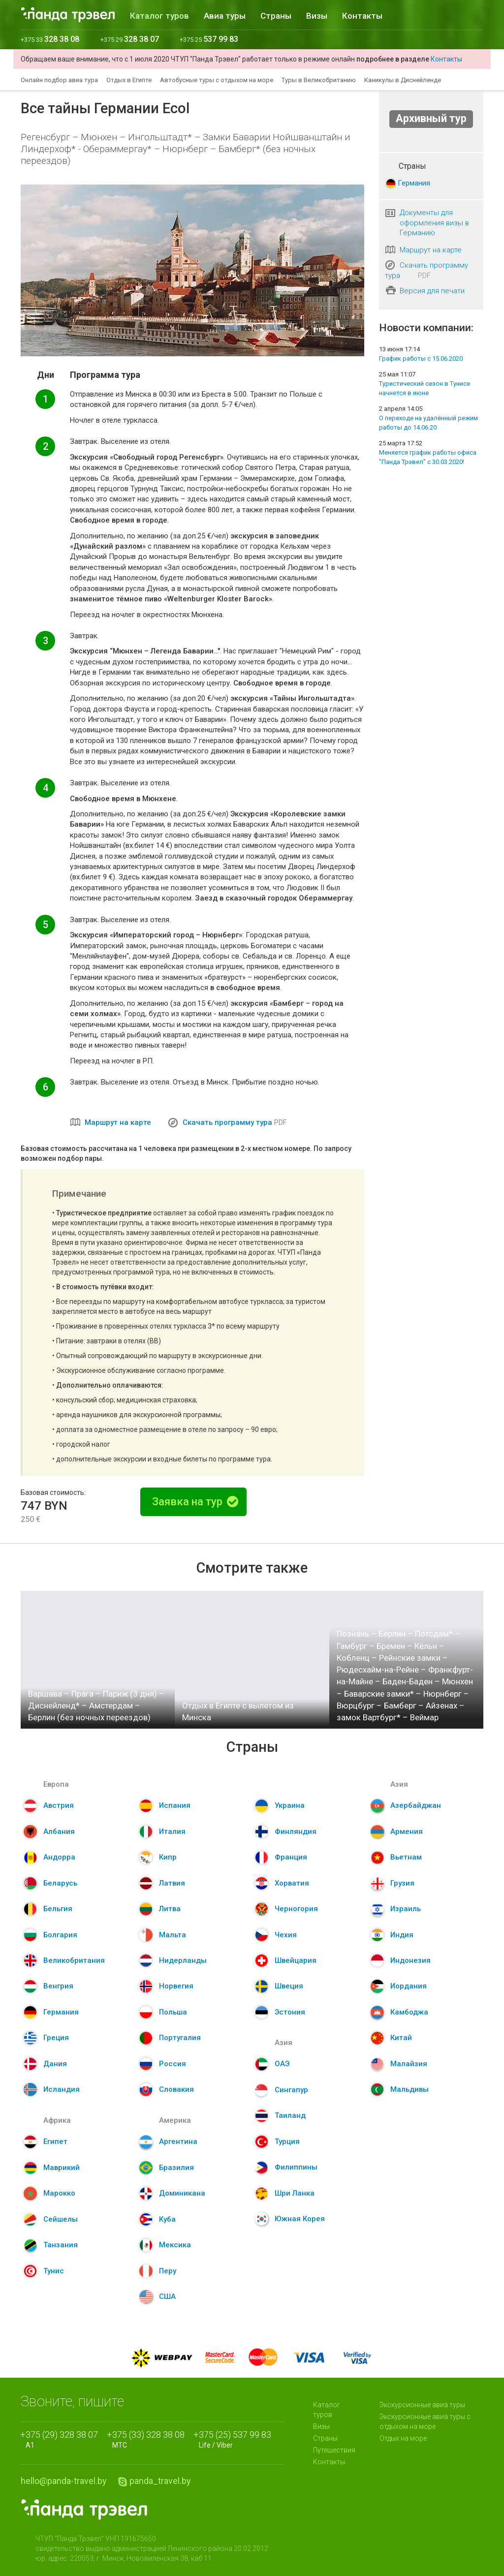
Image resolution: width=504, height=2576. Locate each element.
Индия (401, 1934)
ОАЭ (282, 2063)
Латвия (172, 1883)
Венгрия (58, 1986)
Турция (287, 2141)
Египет (55, 2141)
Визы (316, 16)
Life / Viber (235, 2439)
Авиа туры (225, 16)
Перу (167, 2270)
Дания (55, 2063)
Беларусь (60, 1883)
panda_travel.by (160, 2481)
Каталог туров (159, 16)
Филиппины (296, 2167)
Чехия (286, 1934)
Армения (406, 1831)
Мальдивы (409, 2089)
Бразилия (176, 2167)
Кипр (168, 1857)
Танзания (60, 2244)
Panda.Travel (84, 2509)
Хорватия (292, 1883)
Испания (174, 1805)
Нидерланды (183, 1960)
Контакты (362, 16)
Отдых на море (403, 2438)
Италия (172, 1831)
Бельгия (57, 1908)
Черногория (296, 1908)
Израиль (405, 1908)
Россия (172, 2063)
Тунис (53, 2270)
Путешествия (334, 2450)
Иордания (408, 1986)
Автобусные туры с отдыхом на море (216, 80)
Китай (401, 2037)
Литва (170, 1908)
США (167, 2296)
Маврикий (61, 2167)
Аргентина (178, 2141)
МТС (148, 2439)
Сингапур (291, 2089)
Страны (275, 16)
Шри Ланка (295, 2193)
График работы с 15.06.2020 (421, 358)
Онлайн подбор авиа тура (59, 80)
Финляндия (295, 1831)
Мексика (175, 2244)
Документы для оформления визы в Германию (434, 223)
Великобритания (74, 1960)
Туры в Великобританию (319, 80)
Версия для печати (432, 290)
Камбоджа (409, 2012)
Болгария (60, 1934)
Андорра (59, 1857)
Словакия (176, 2089)
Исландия (61, 2089)
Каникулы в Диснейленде (402, 80)
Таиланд (290, 2115)
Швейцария (295, 1960)
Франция (291, 1857)
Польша (173, 2012)
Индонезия (410, 1960)
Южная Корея (300, 2218)
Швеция (289, 1986)
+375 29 (129, 39)
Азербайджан (415, 1805)
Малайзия (408, 2063)
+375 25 (209, 39)
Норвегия (176, 1986)
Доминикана (182, 2193)
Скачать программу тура (227, 1122)
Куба (167, 2219)
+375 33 (50, 39)
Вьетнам (406, 1857)
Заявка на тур (195, 1501)
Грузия (402, 1883)
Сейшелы (60, 2219)
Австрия (58, 1805)
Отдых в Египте (129, 80)
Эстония (290, 2012)
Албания (59, 1831)
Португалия (180, 2037)
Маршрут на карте (118, 1122)
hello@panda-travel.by (64, 2481)
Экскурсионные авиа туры (422, 2405)
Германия (414, 183)
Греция (56, 2037)
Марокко (59, 2193)
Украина (290, 1805)
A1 (62, 2439)
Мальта (172, 1934)
